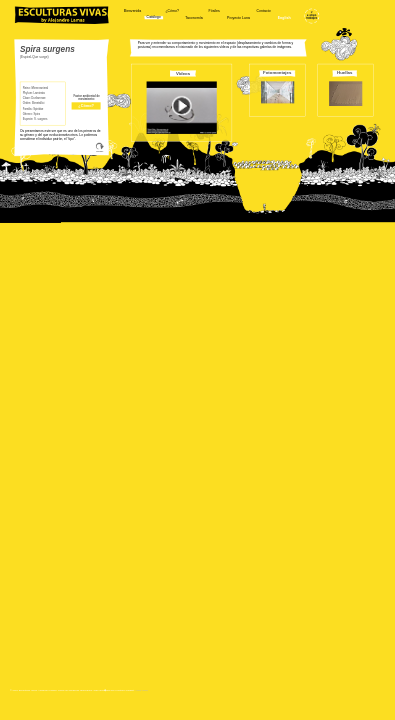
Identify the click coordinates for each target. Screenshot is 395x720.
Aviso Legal (141, 689)
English (284, 18)
